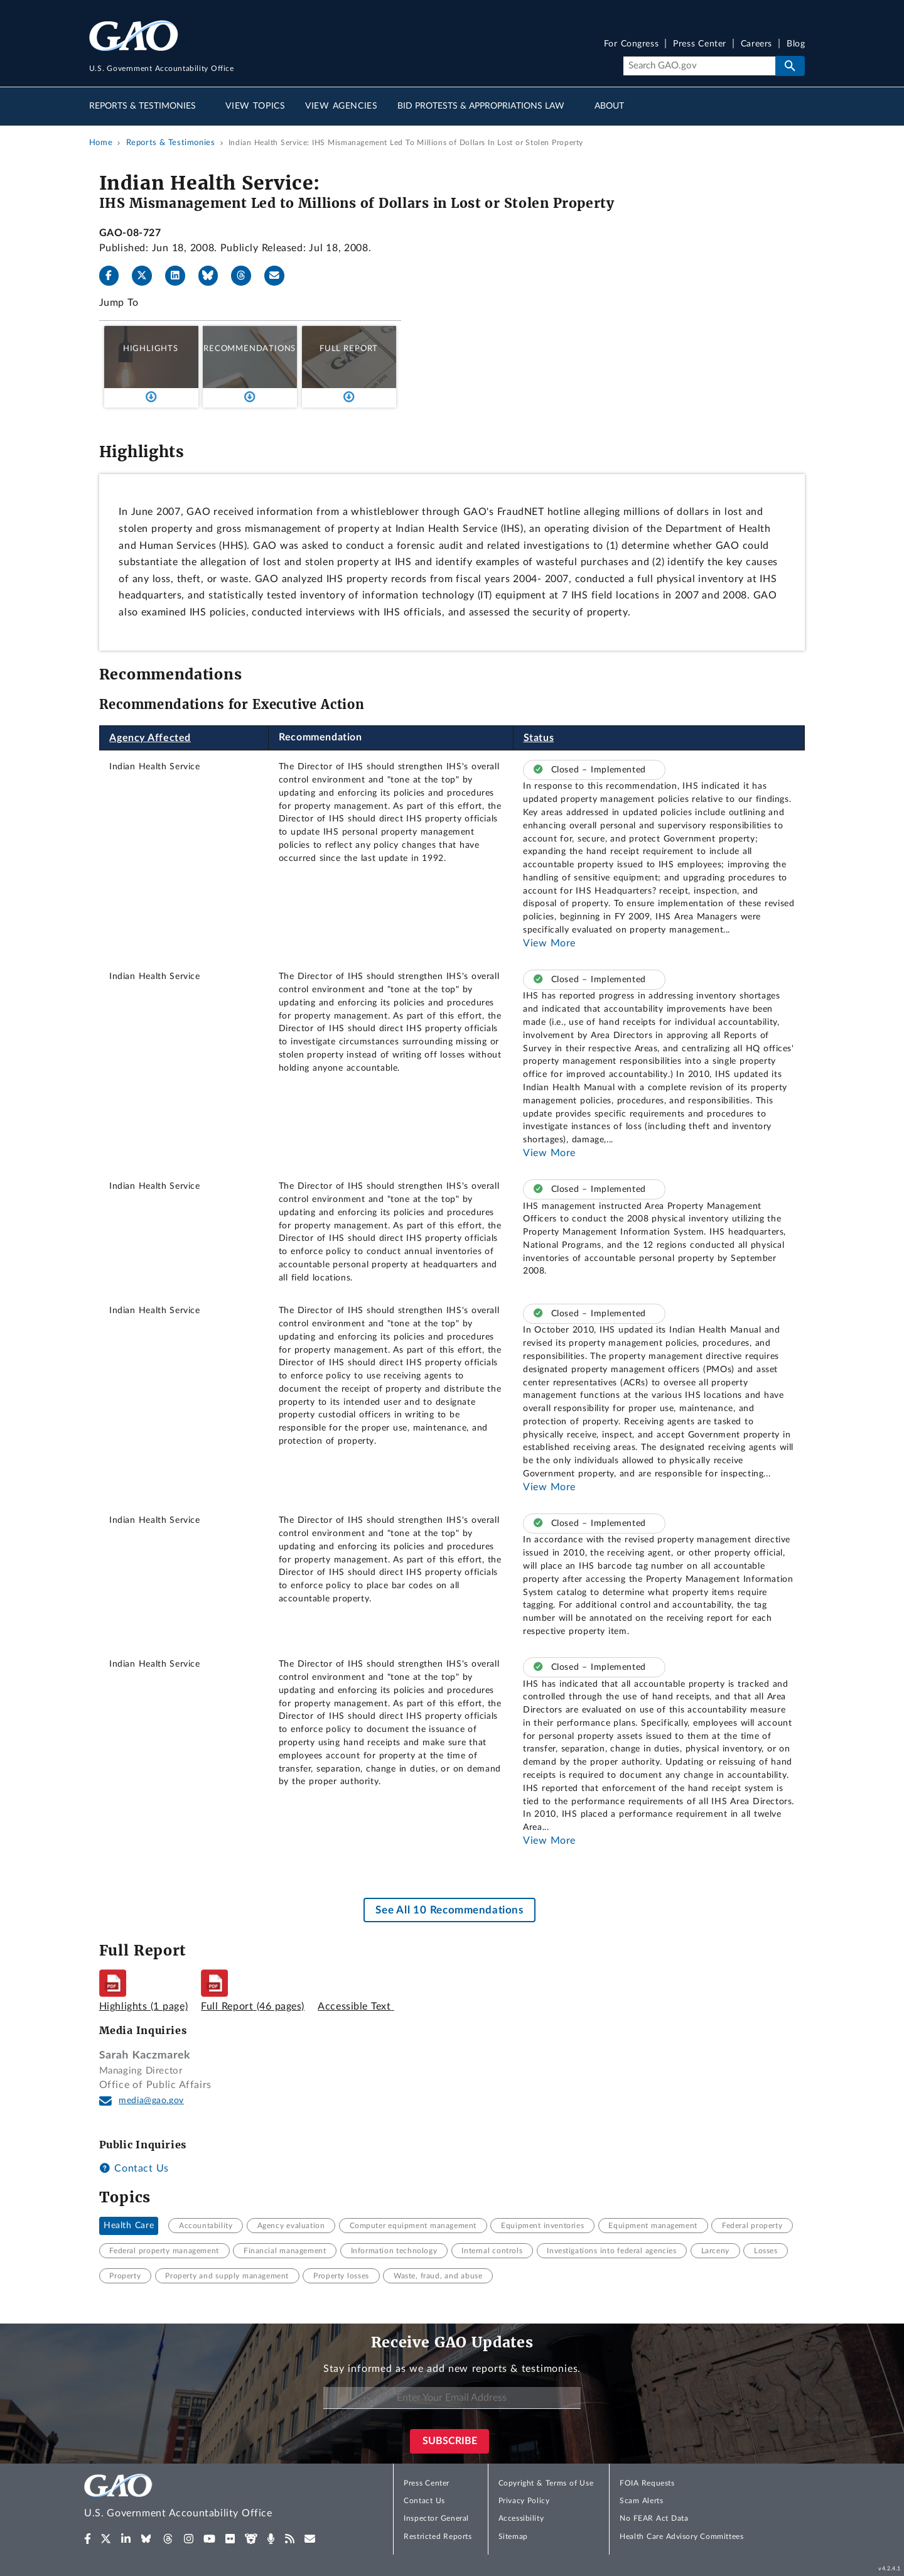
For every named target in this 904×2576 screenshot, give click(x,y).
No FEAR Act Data (654, 2518)
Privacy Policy (524, 2500)
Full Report (349, 348)
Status (539, 738)
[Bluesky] (213, 276)
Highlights (150, 348)
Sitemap (513, 2536)
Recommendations (249, 348)
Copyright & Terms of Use (546, 2483)
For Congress (631, 44)
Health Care (129, 2225)
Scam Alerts (641, 2500)
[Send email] (279, 276)
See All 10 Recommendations (449, 1910)
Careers (756, 44)
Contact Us (134, 2168)
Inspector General (436, 2518)
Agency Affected (150, 738)
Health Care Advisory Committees (681, 2536)
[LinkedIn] (180, 276)
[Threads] (246, 276)
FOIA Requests (647, 2483)
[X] (147, 276)
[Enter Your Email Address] (452, 2398)
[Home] (203, 2498)
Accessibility (521, 2518)
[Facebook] (114, 276)
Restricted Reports (437, 2536)
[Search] (699, 66)
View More (549, 943)
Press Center (699, 44)
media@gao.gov (151, 2100)
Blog (796, 44)
